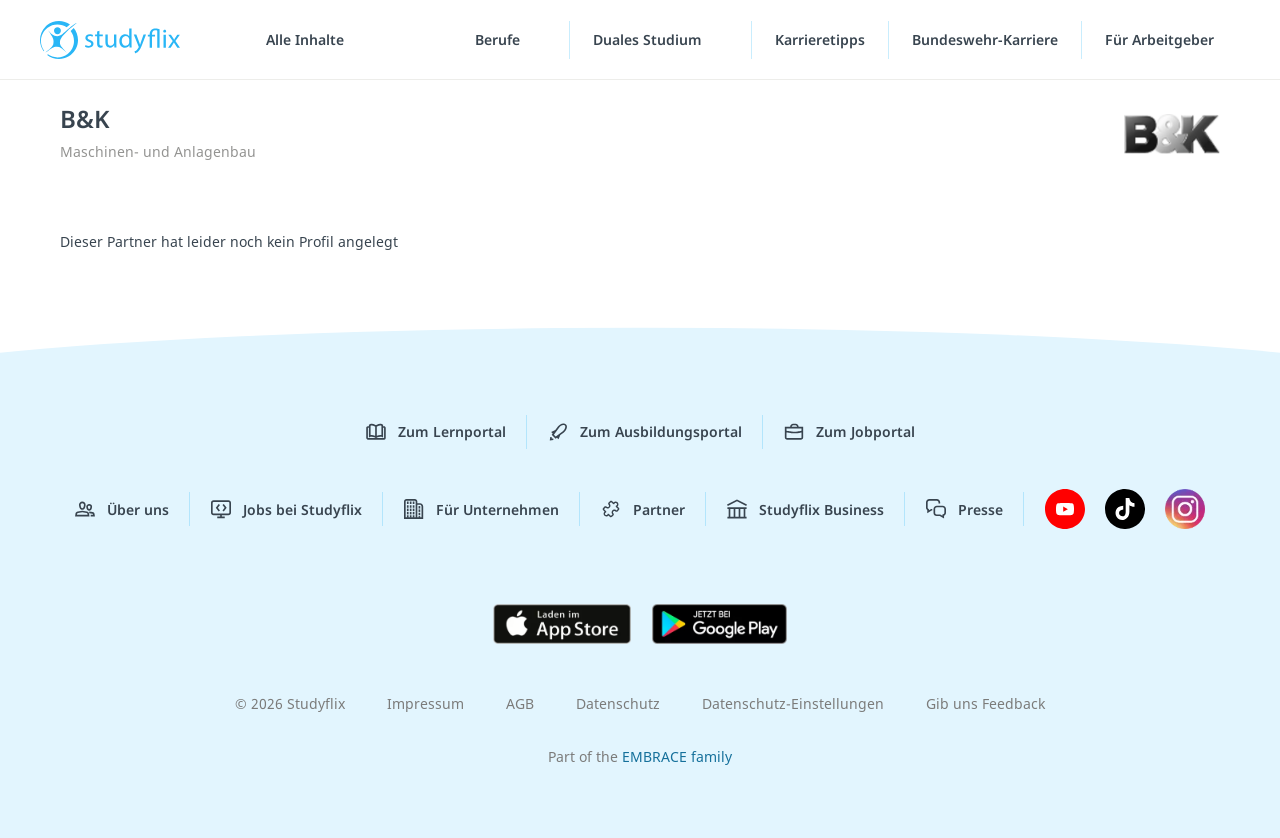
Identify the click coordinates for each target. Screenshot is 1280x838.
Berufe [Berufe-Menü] (499, 39)
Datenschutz (618, 703)
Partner (643, 509)
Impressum (425, 703)
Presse (964, 509)
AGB (520, 703)
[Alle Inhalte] (298, 40)
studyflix (133, 39)
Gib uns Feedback (985, 703)
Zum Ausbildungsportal (645, 432)
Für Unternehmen (481, 509)
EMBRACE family (677, 756)
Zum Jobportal (849, 432)
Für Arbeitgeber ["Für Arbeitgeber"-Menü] (1161, 39)
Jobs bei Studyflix (286, 509)
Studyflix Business (805, 509)
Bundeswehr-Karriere (985, 39)
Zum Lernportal (436, 432)
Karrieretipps (820, 39)
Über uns (122, 509)
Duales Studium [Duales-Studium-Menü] (649, 39)
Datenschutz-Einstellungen (793, 703)
